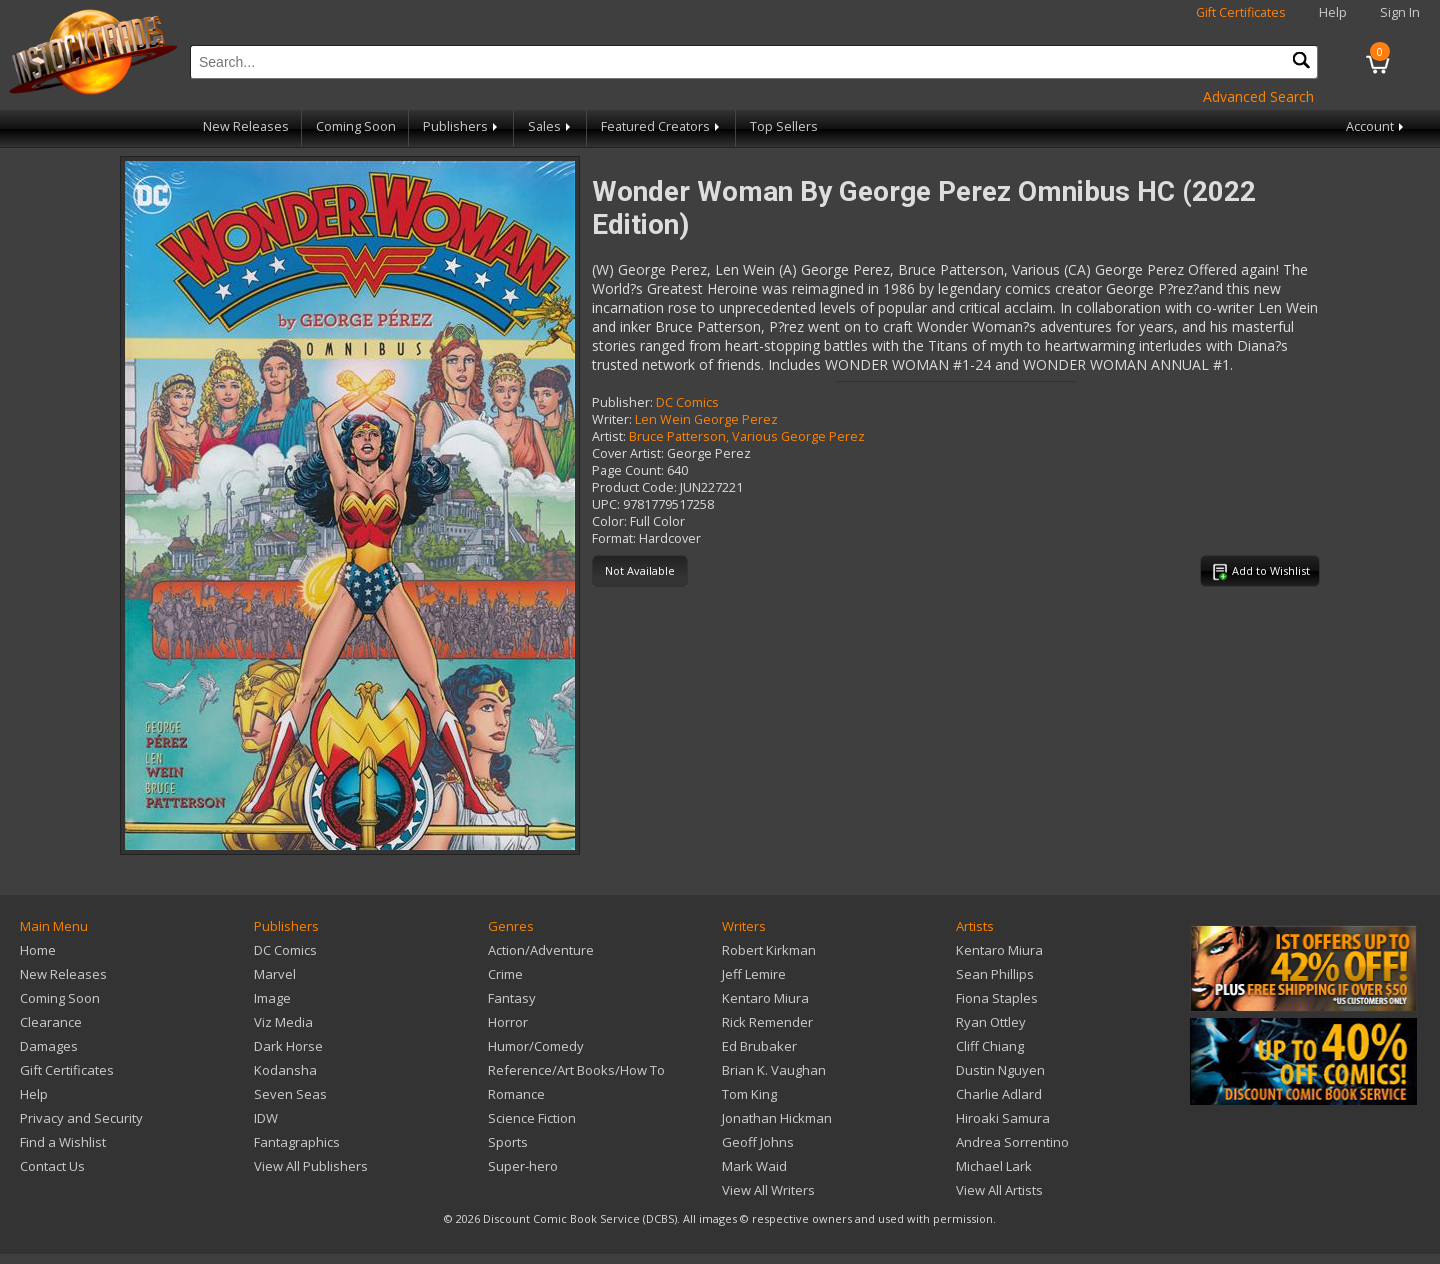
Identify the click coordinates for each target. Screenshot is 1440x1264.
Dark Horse (288, 1046)
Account (1376, 126)
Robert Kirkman (769, 950)
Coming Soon (356, 126)
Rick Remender (767, 1022)
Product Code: (634, 487)
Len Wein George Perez (706, 419)
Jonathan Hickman (777, 1118)
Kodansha (285, 1070)
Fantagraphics (297, 1142)
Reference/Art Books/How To (576, 1070)
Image (272, 998)
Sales (551, 126)
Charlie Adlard (999, 1094)
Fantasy (512, 998)
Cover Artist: (628, 453)
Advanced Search (1258, 96)
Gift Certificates (1241, 12)
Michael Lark (994, 1166)
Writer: (612, 419)
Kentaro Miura (765, 998)
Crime (505, 974)
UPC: (606, 504)
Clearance (51, 1022)
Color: (609, 521)
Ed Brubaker (759, 1046)
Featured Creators (662, 126)
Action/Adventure (541, 950)
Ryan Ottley (991, 1022)
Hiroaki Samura (1003, 1118)
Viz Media (283, 1022)
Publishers (462, 126)
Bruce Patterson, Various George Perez (747, 436)
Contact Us (52, 1166)
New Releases (246, 126)
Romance (516, 1094)
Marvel (275, 974)
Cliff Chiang (990, 1046)
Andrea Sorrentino (1012, 1142)
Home (38, 950)
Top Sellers (784, 126)
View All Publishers (311, 1166)
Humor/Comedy (536, 1046)
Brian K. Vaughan (774, 1070)
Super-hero (523, 1166)
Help (1333, 12)
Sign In (1400, 12)
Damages (49, 1046)
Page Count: (628, 470)
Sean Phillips (995, 974)
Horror (508, 1022)
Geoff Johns (758, 1142)
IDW (266, 1118)
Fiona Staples (997, 998)
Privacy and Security (81, 1118)
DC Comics (687, 402)
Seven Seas (290, 1094)
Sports (508, 1142)
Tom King (749, 1094)
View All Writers (768, 1190)
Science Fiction (532, 1118)
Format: (614, 538)
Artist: (609, 436)
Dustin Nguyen (1000, 1070)
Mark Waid (754, 1166)
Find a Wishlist (63, 1142)
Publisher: (622, 402)
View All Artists (999, 1190)
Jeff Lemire (754, 974)
